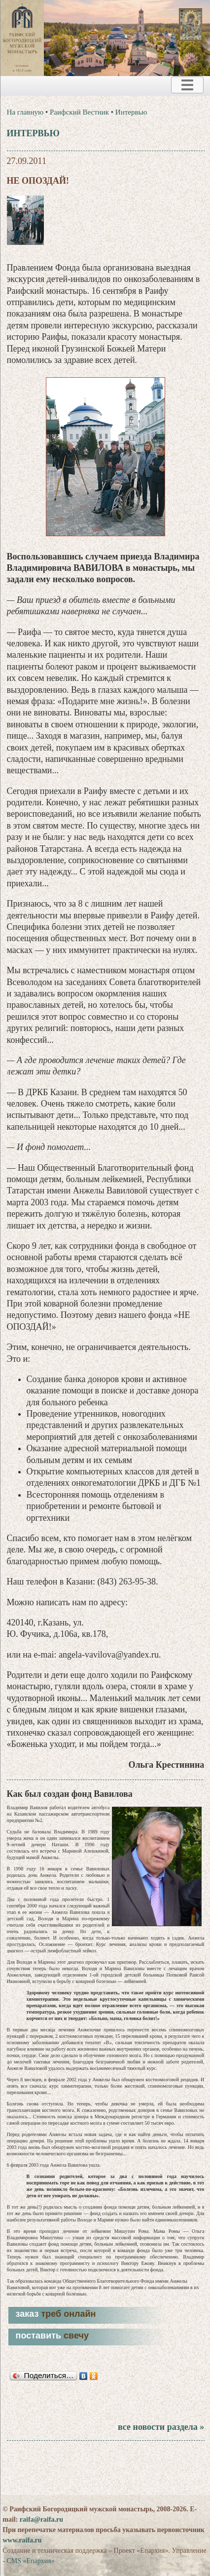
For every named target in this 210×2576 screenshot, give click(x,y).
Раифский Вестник (79, 112)
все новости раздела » (161, 2427)
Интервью (131, 112)
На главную (25, 112)
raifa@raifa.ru (41, 2519)
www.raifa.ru (21, 2540)
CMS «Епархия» (30, 2561)
